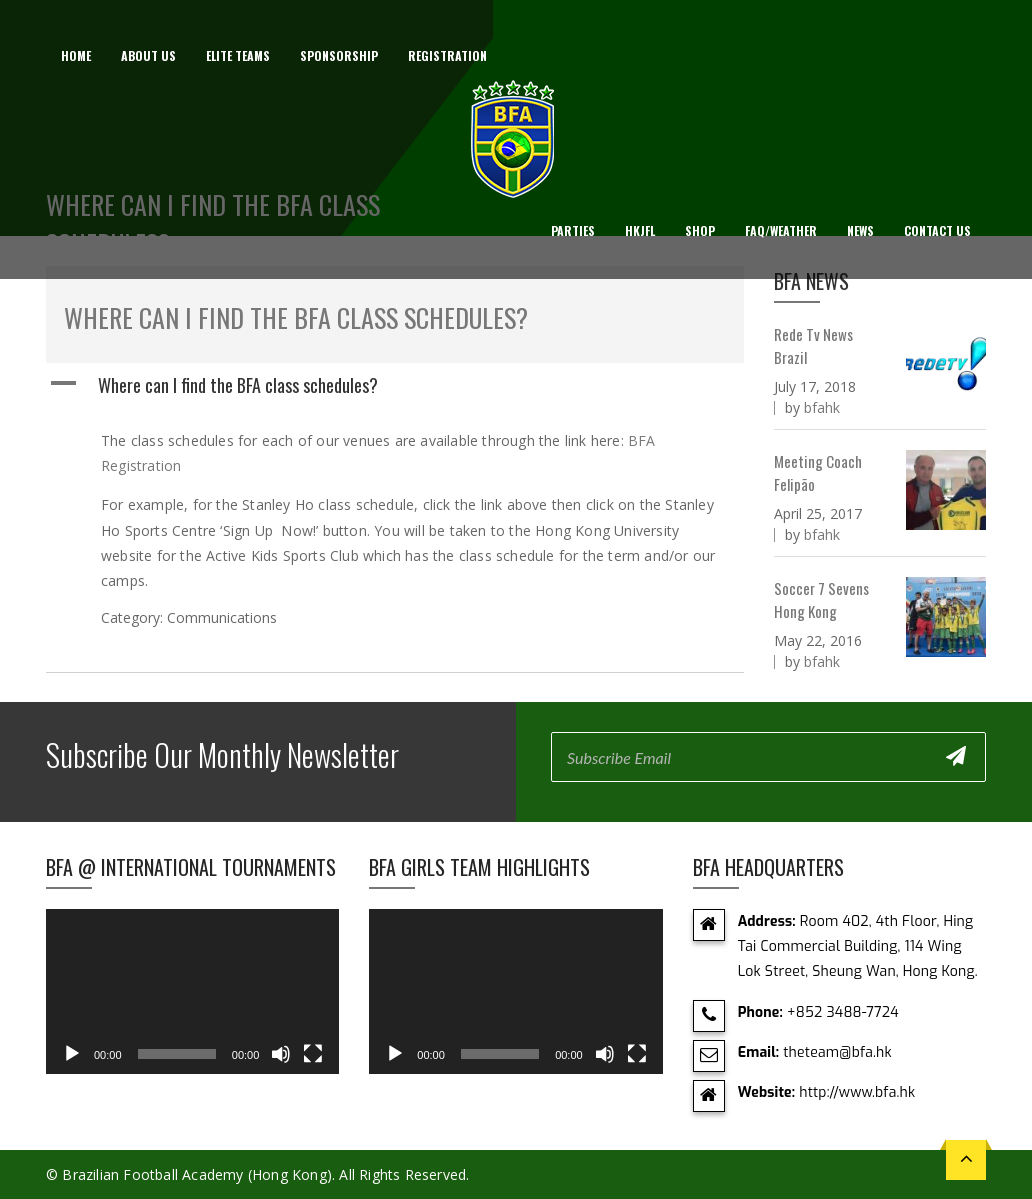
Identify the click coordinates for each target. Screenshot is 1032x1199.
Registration (447, 55)
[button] (395, 385)
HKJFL (640, 230)
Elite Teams (238, 55)
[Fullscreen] (313, 1054)
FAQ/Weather (781, 230)
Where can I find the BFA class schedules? (296, 317)
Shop (700, 230)
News (860, 230)
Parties (573, 230)
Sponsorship (339, 55)
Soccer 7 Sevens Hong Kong (821, 599)
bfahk (822, 407)
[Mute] (281, 1054)
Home (76, 55)
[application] (192, 991)
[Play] (72, 1054)
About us (148, 55)
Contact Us (937, 230)
